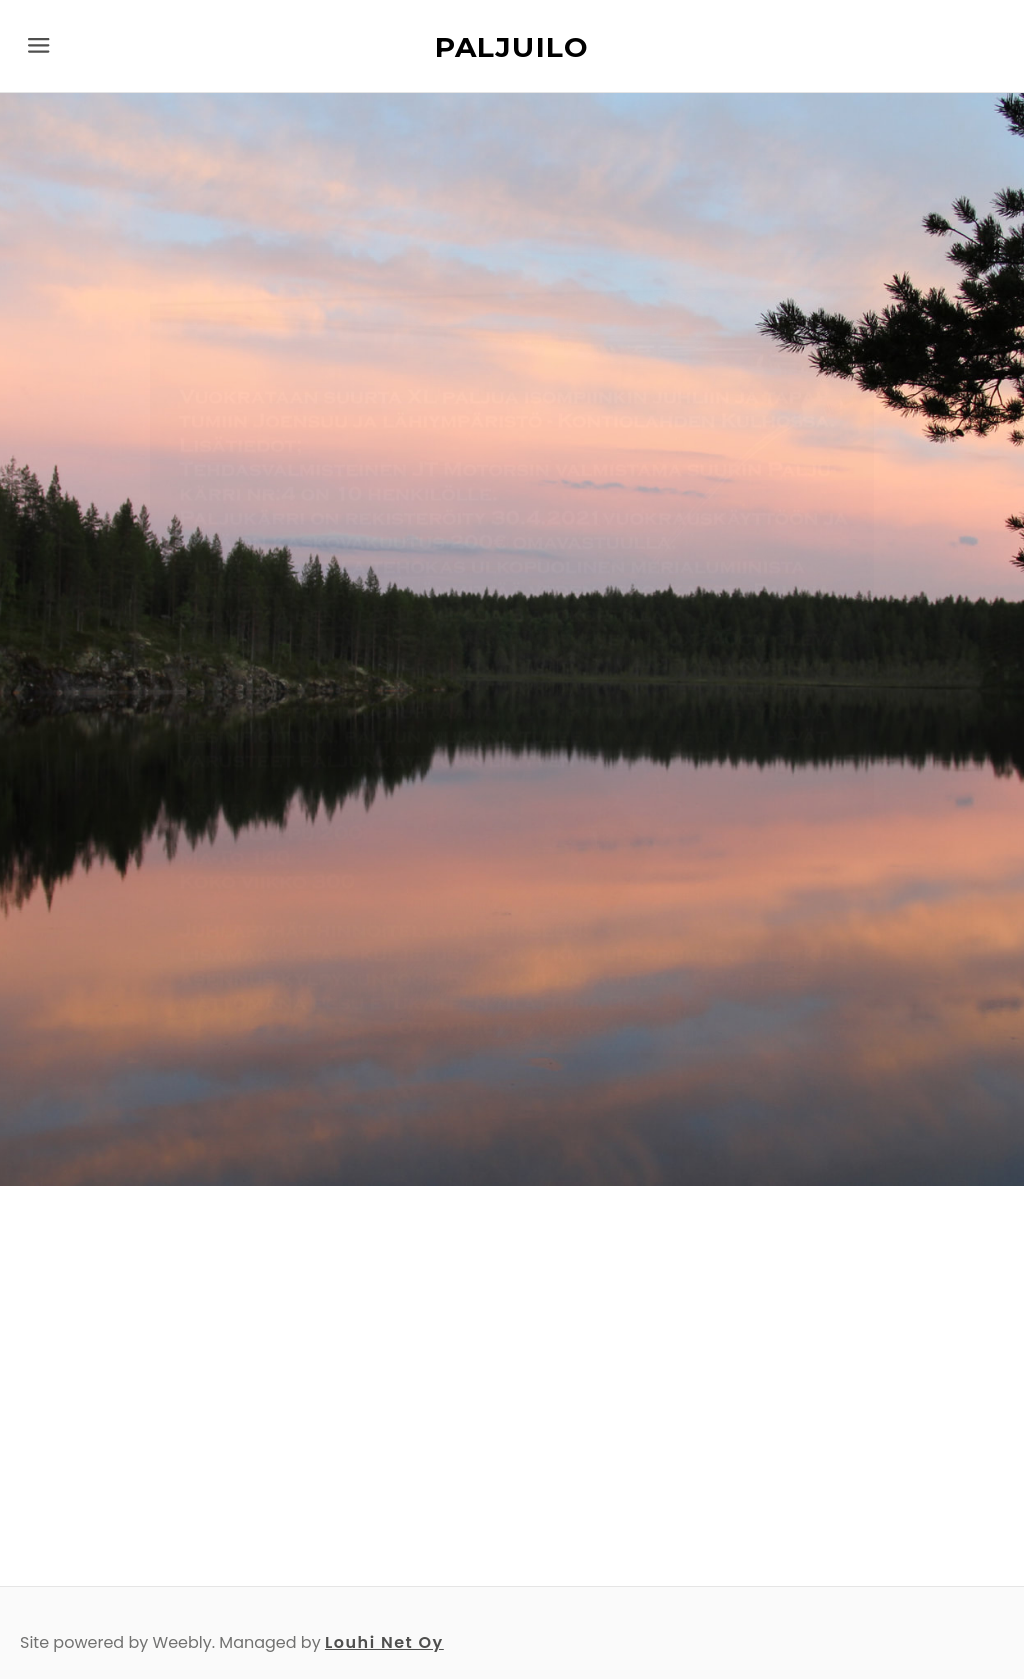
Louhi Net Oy (384, 1642)
